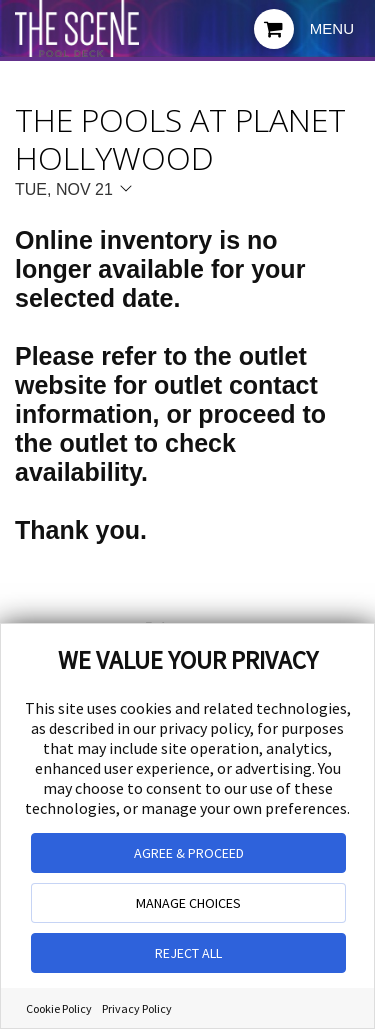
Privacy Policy (137, 1008)
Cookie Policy (59, 1008)
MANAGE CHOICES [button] (188, 903)
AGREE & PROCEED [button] (189, 853)
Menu (332, 28)
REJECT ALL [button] (188, 953)
